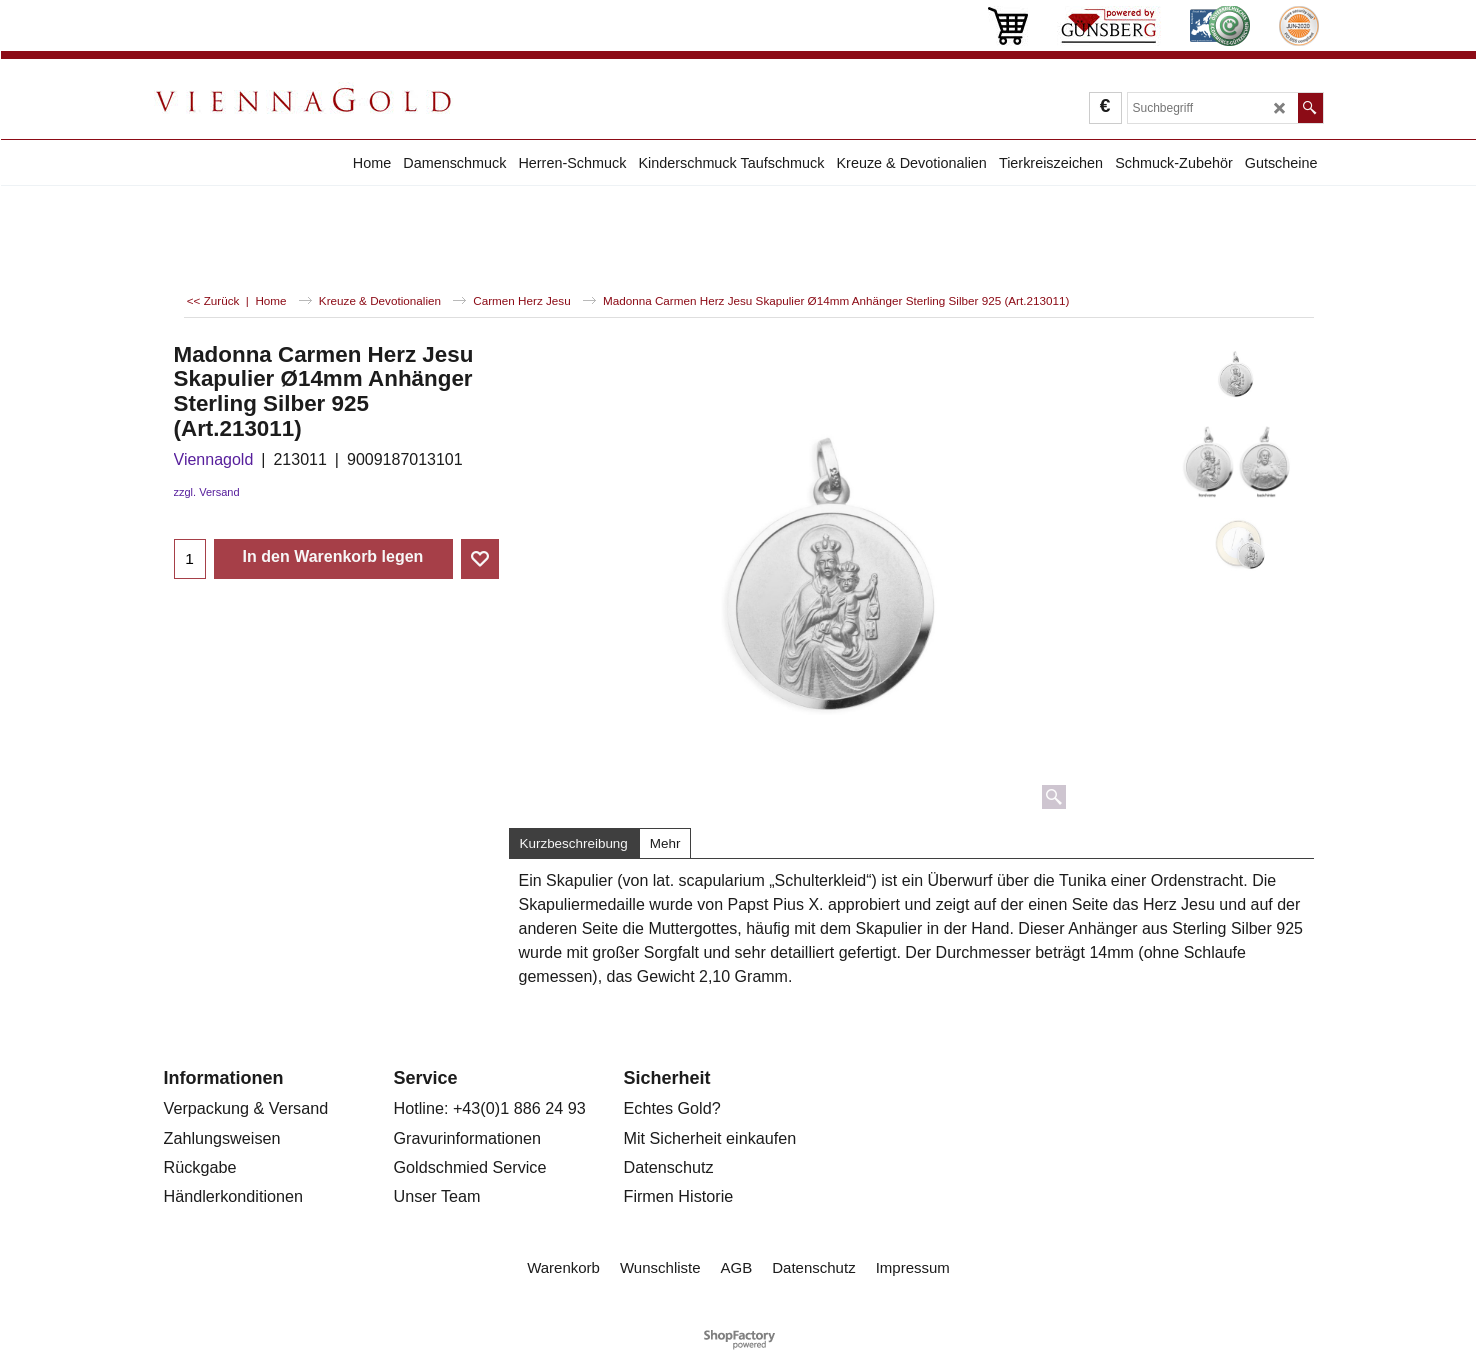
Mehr (665, 843)
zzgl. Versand (207, 492)
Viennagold (214, 459)
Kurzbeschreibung (574, 843)
